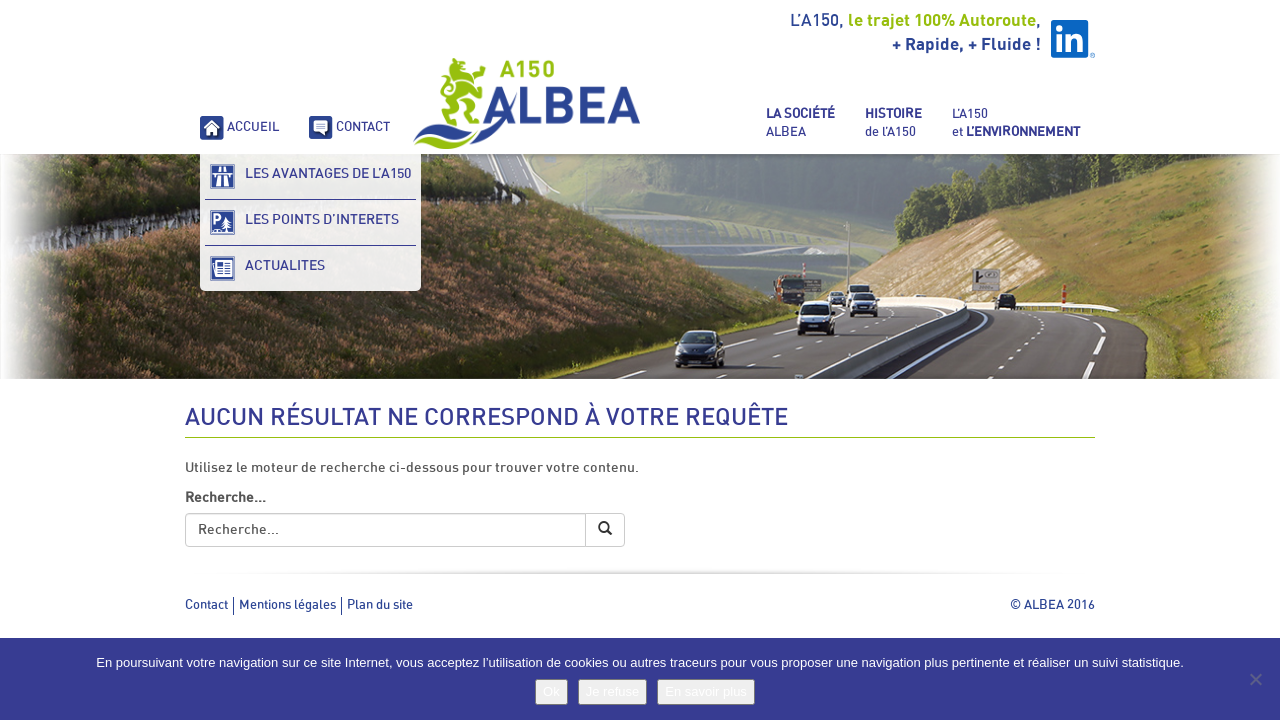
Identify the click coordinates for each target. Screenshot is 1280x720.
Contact (206, 605)
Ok (551, 691)
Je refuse (612, 691)
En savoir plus (706, 691)
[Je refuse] (1255, 679)
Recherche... (225, 498)
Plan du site (380, 605)
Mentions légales (287, 605)
